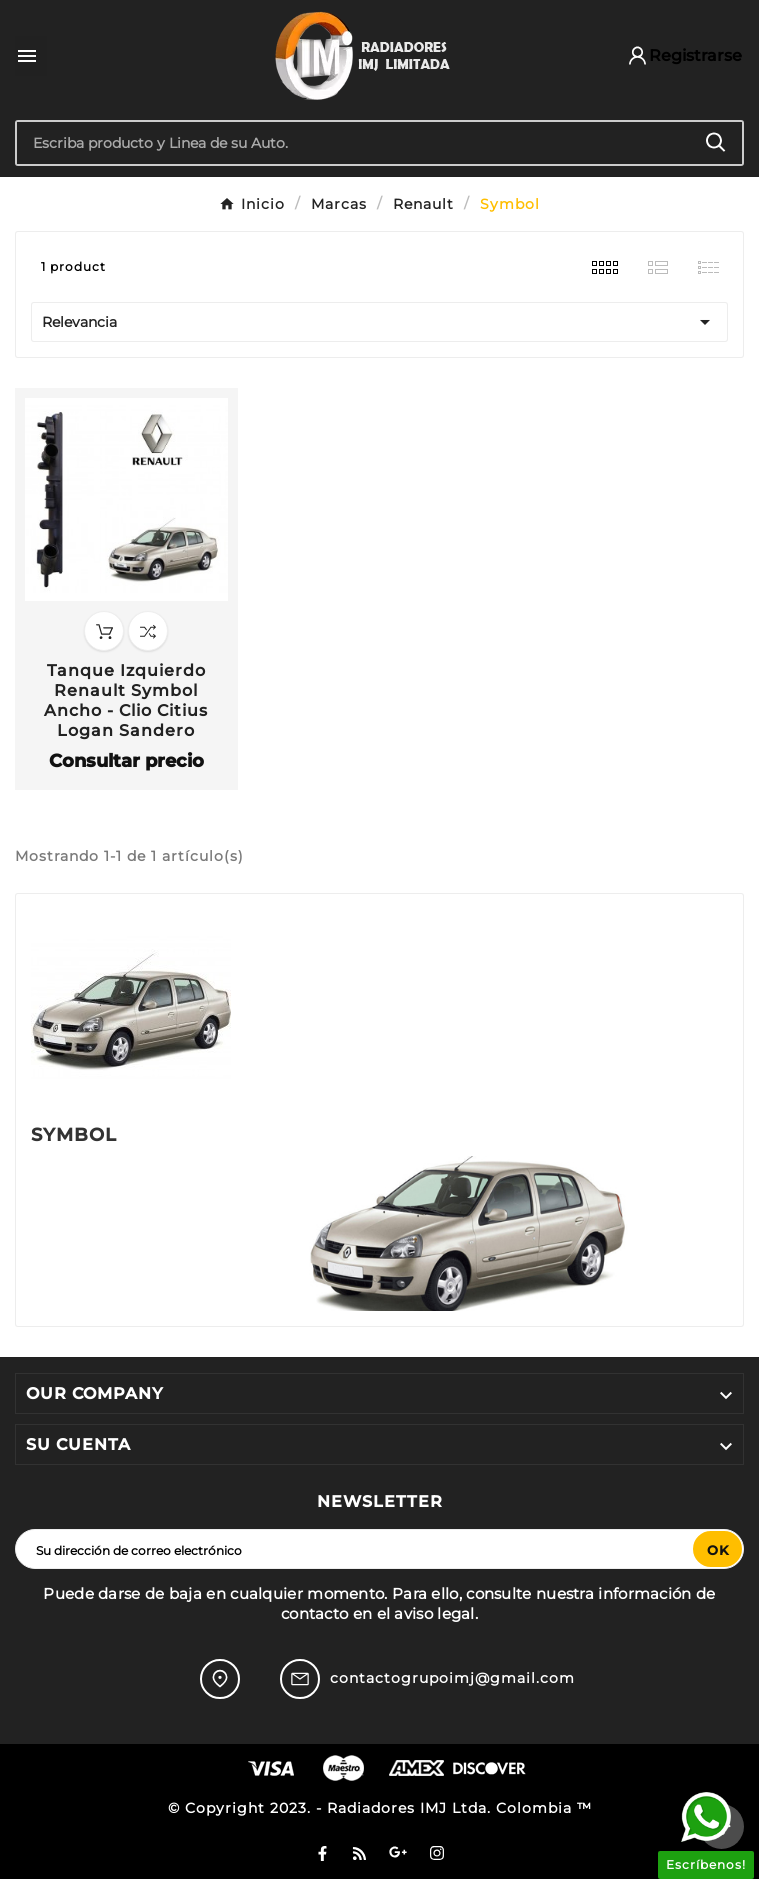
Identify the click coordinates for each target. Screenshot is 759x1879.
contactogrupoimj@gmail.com (452, 1678)
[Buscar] (353, 143)
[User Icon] (675, 55)
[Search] (716, 142)
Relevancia (379, 322)
